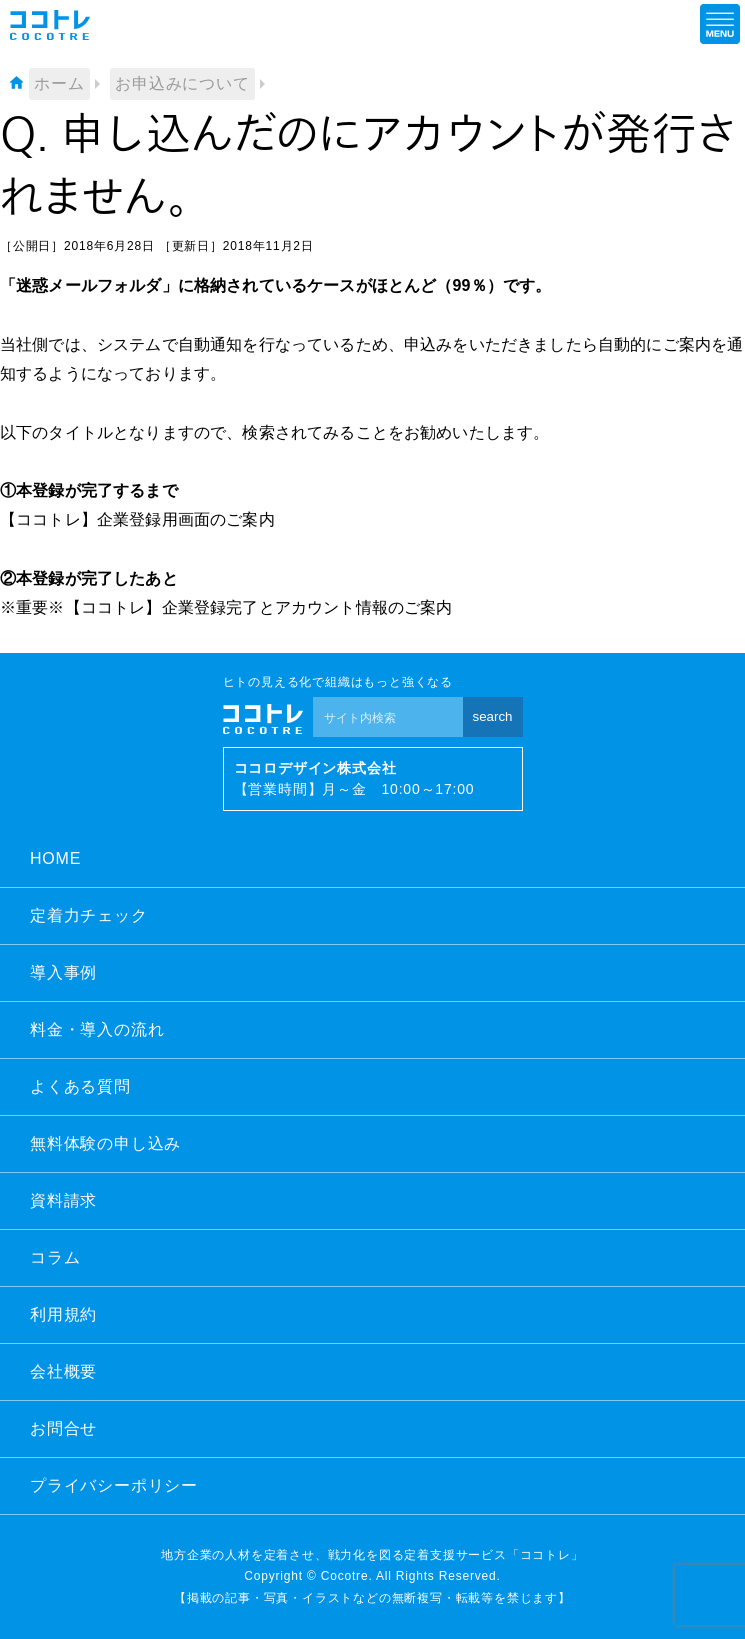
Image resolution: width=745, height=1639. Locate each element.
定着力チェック (89, 915)
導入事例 (63, 972)
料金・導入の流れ (97, 1029)
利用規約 (63, 1314)
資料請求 (63, 1200)
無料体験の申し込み (105, 1143)
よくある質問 (80, 1086)
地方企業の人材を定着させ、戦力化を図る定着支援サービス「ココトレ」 (372, 1555)
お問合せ (63, 1428)
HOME (55, 858)
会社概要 (63, 1371)
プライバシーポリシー (114, 1485)
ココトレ (50, 25)
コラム (55, 1257)
